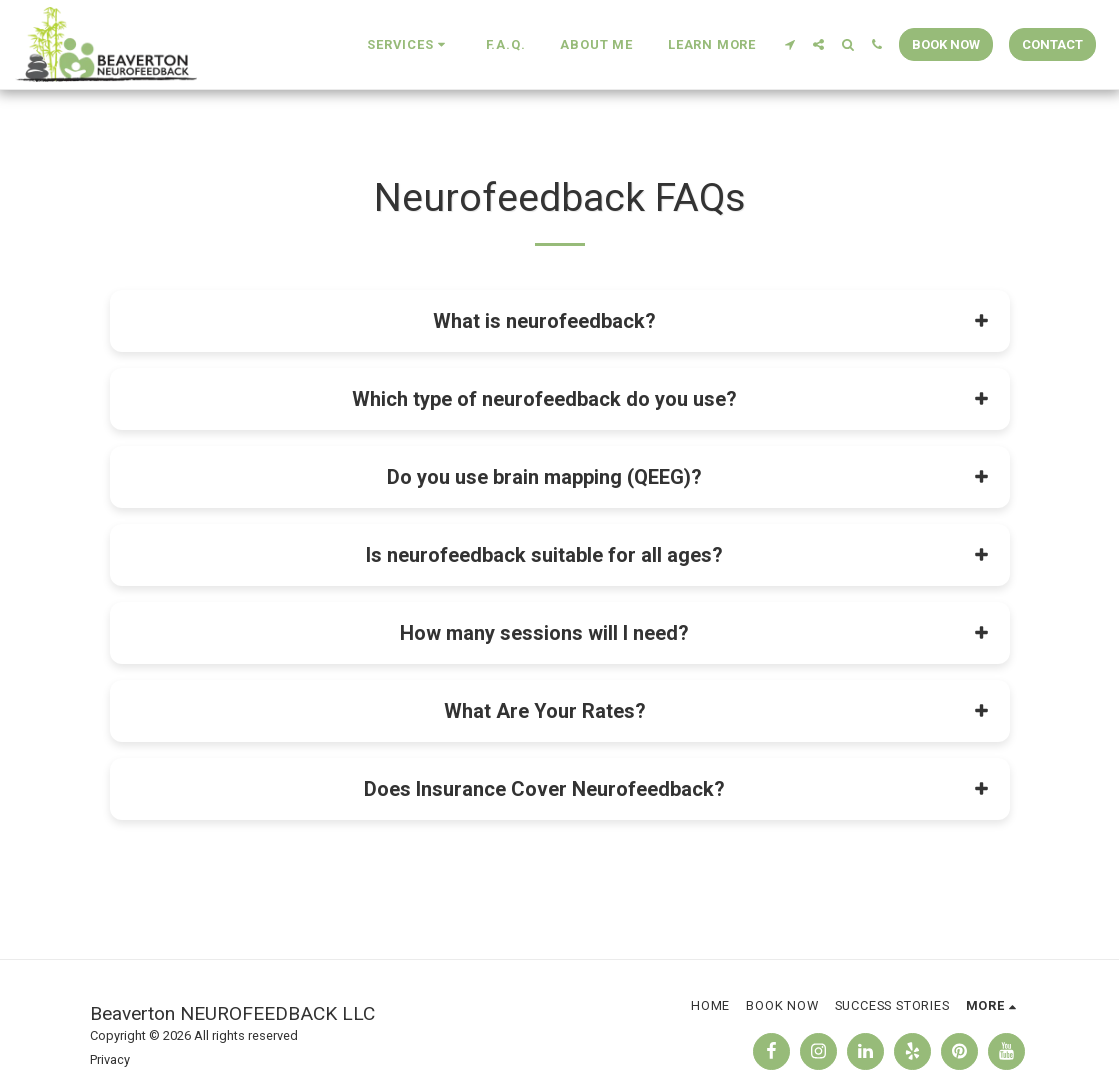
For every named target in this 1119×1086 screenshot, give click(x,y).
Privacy (110, 1059)
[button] (408, 45)
